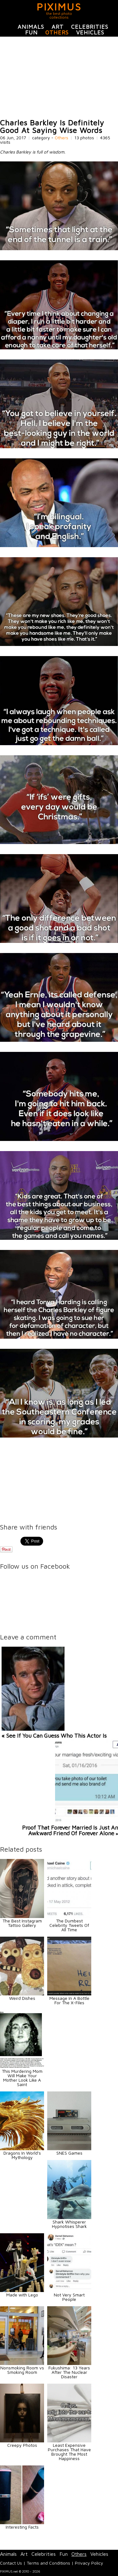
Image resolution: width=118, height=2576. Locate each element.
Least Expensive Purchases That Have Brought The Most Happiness (69, 2451)
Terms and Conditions (48, 2563)
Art (58, 26)
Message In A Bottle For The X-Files (69, 2000)
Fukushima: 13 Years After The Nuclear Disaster (69, 2372)
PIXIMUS (59, 7)
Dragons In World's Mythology (22, 2155)
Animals (31, 26)
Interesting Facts (22, 2527)
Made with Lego (22, 2294)
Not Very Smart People (69, 2297)
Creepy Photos (22, 2445)
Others (57, 32)
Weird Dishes (22, 1998)
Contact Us (11, 2563)
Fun (31, 32)
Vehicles (90, 32)
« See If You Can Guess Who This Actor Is (54, 1735)
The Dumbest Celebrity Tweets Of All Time (69, 1925)
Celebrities (89, 26)
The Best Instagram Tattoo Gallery (22, 1923)
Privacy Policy (89, 2563)
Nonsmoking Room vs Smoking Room (22, 2370)
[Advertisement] (59, 77)
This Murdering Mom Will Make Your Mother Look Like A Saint (22, 2077)
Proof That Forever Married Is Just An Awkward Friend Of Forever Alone (70, 1830)
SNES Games (69, 2153)
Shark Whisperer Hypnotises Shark (69, 2224)
